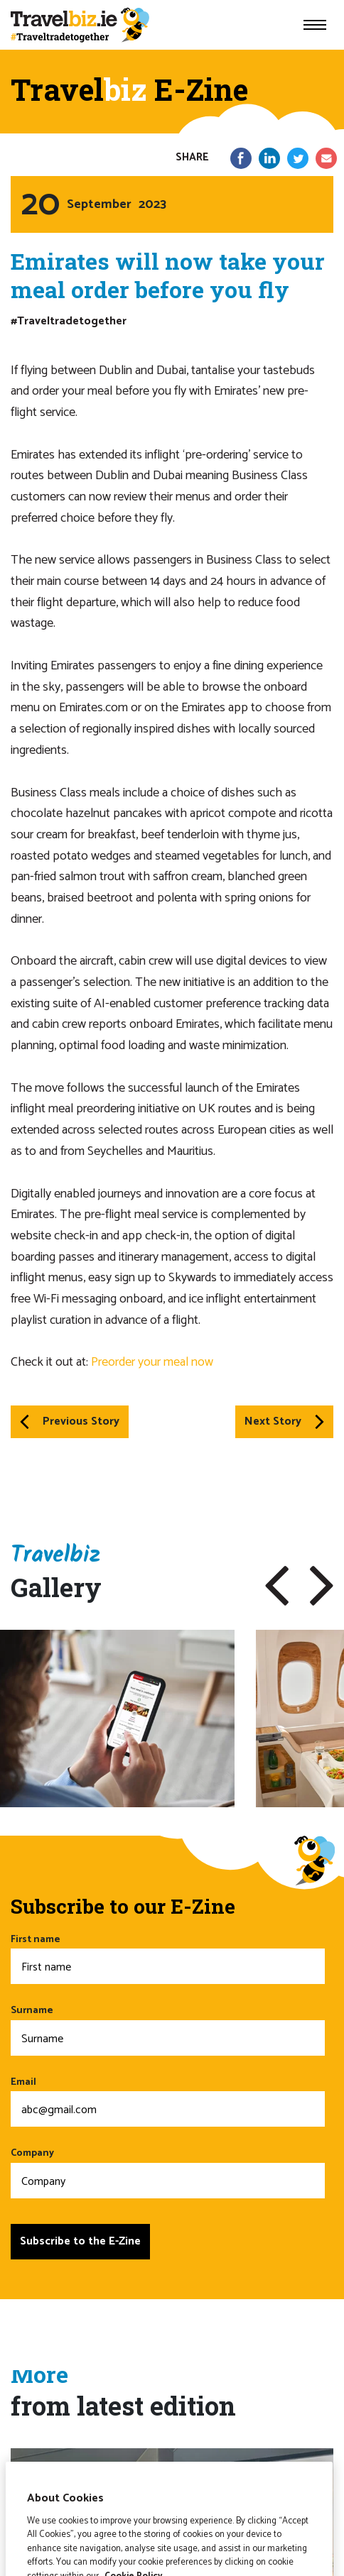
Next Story (284, 1421)
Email (168, 2100)
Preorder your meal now (152, 1362)
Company (168, 2171)
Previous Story (69, 1421)
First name (168, 1958)
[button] (277, 1586)
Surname (168, 2029)
